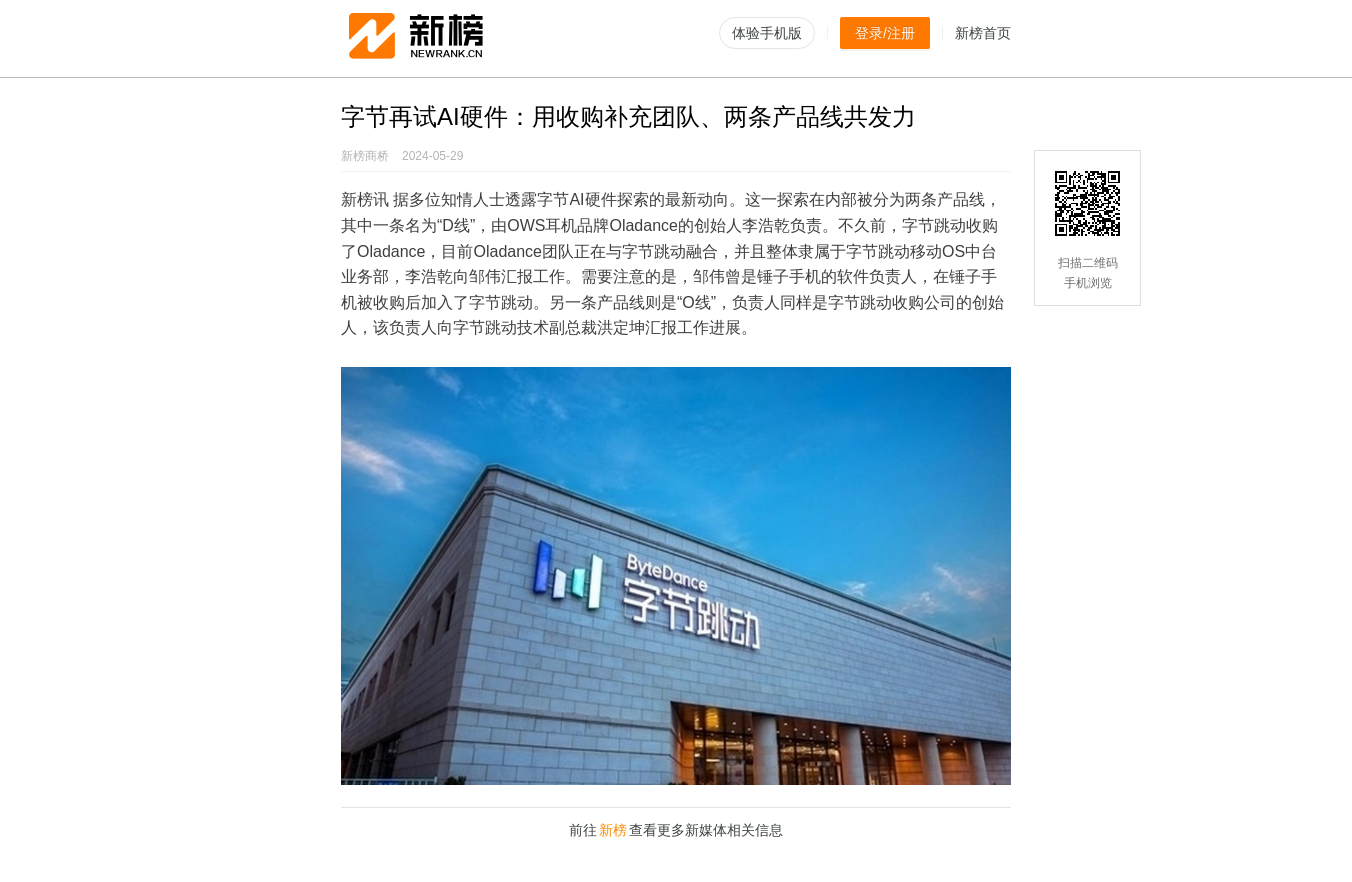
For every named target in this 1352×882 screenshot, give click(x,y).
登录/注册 (885, 33)
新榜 (613, 830)
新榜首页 (983, 33)
